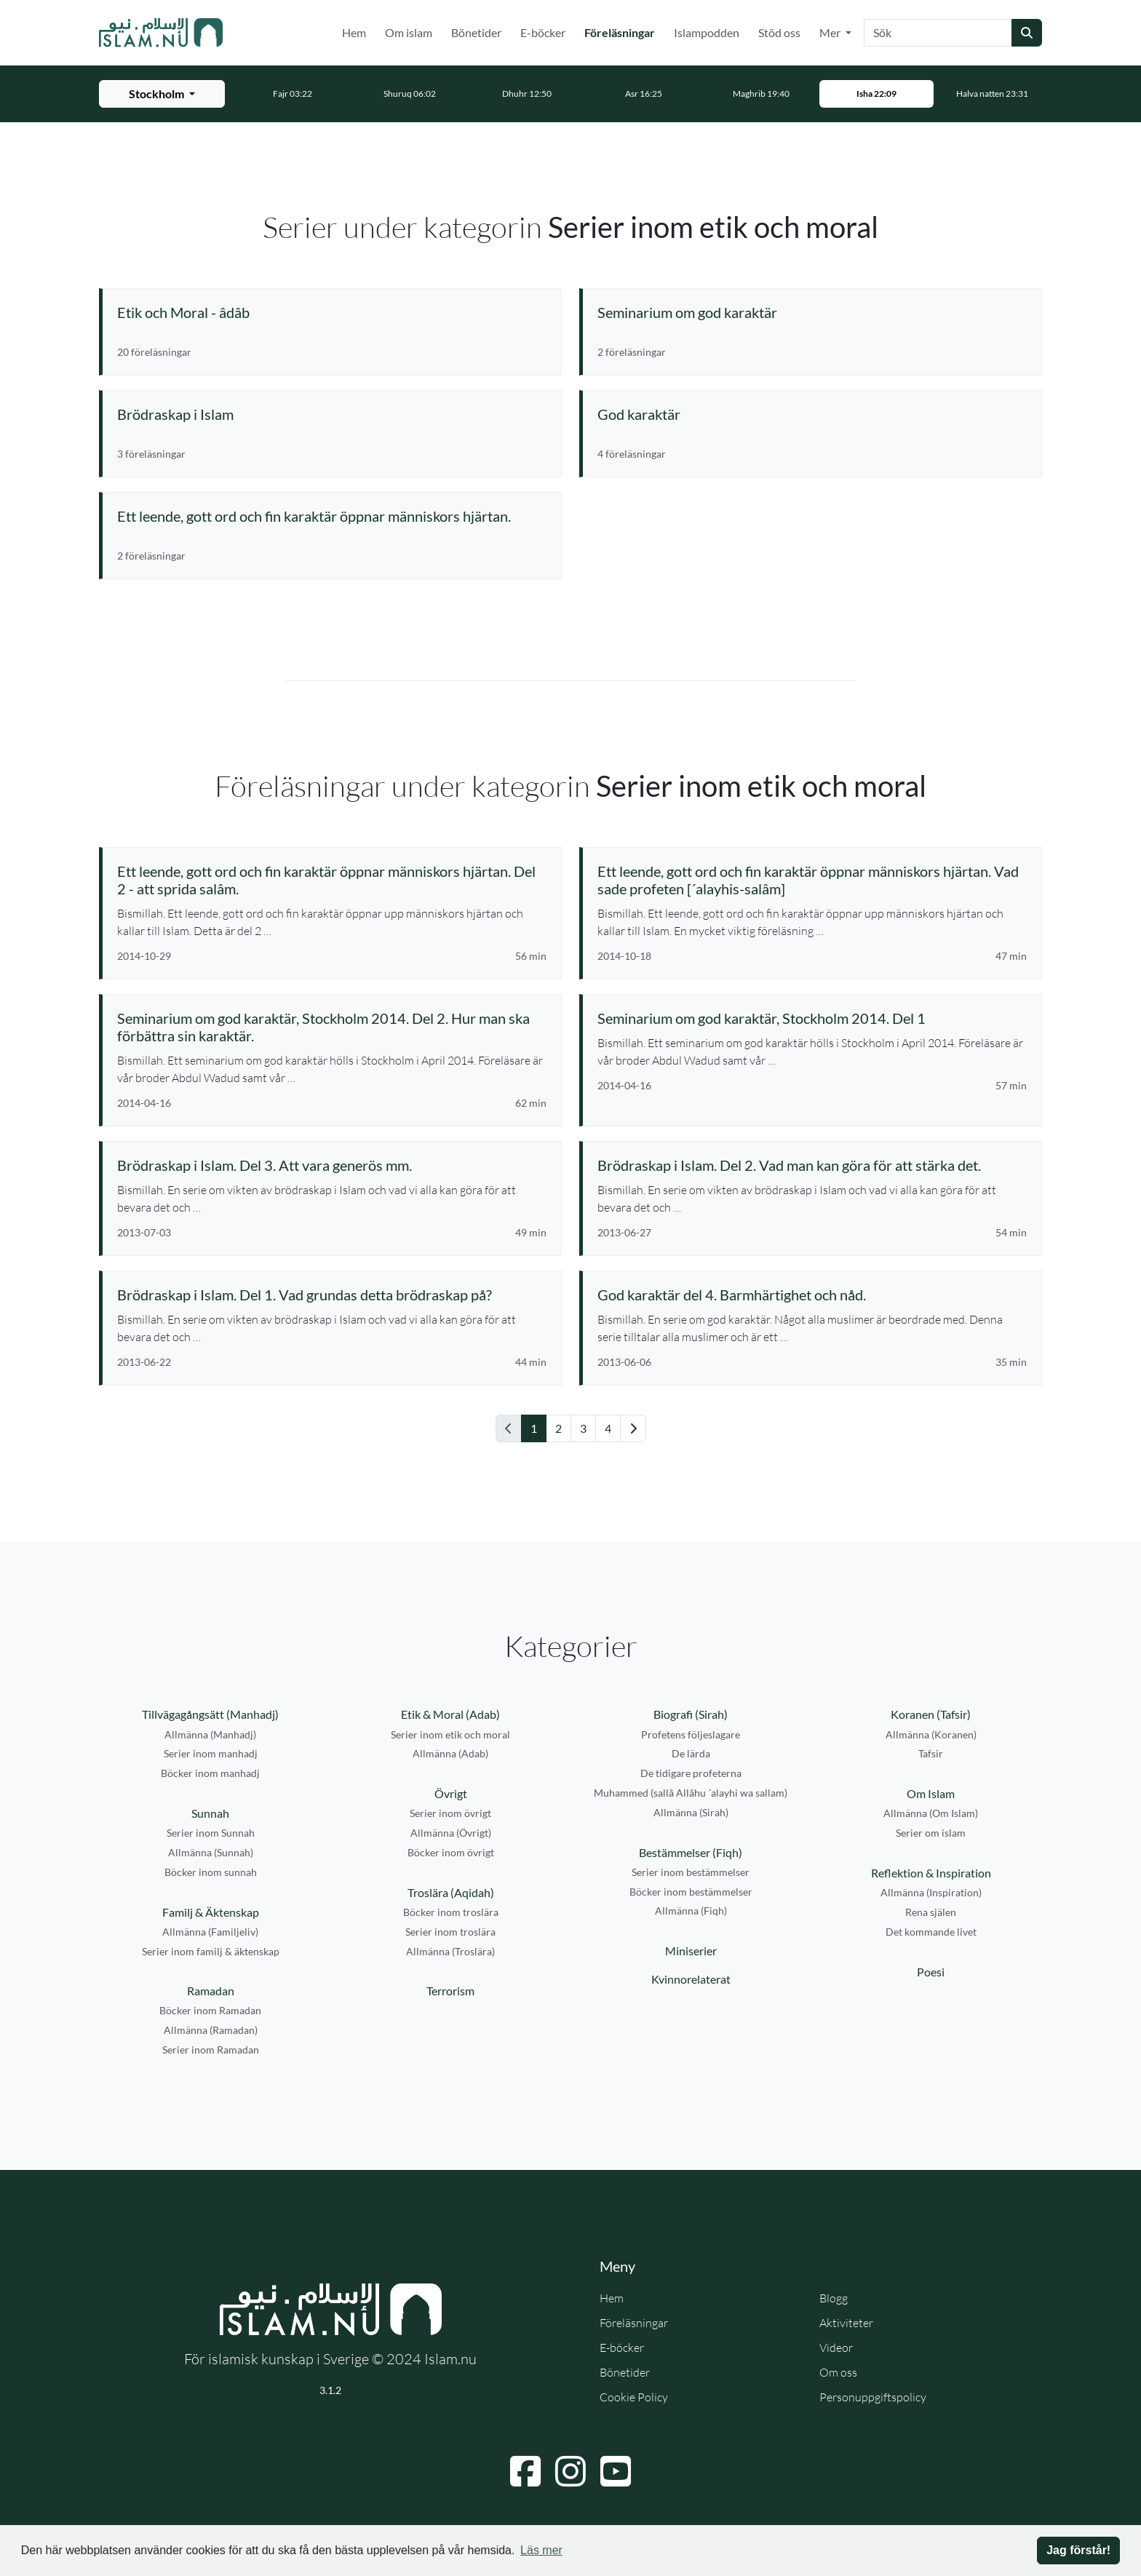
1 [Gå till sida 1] (533, 1428)
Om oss (838, 2372)
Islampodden (706, 32)
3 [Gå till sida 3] (583, 1428)
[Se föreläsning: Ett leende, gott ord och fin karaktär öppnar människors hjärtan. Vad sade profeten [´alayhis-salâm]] (812, 879)
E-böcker (542, 32)
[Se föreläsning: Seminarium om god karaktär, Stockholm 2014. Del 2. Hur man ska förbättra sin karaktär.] (331, 1026)
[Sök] (938, 33)
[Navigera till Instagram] (570, 2471)
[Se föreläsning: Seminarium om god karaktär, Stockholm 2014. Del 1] (812, 1018)
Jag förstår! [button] (1078, 2550)
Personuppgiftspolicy (872, 2397)
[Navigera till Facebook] (525, 2471)
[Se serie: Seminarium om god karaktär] (812, 312)
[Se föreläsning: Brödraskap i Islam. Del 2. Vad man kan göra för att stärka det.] (812, 1165)
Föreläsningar (622, 31)
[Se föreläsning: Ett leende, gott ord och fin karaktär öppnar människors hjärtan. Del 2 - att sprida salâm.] (331, 879)
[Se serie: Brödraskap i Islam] (331, 414)
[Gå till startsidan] (161, 33)
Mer (831, 32)
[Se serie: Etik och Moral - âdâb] (331, 312)
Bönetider (476, 32)
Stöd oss (779, 32)
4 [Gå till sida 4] (608, 1428)
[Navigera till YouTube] (615, 2471)
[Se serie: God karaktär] (812, 414)
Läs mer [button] (541, 2550)
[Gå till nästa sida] (633, 1428)
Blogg (833, 2298)
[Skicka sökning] (1026, 33)
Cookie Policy (634, 2397)
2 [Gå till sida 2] (558, 1428)
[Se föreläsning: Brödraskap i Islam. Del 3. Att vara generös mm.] (331, 1165)
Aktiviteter (846, 2322)
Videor (836, 2347)
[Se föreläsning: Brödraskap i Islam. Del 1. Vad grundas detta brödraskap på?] (331, 1294)
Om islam (408, 32)
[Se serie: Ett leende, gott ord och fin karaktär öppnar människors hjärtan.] (331, 516)
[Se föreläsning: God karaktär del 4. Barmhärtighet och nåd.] (812, 1294)
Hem (354, 32)
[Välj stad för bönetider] (162, 94)
